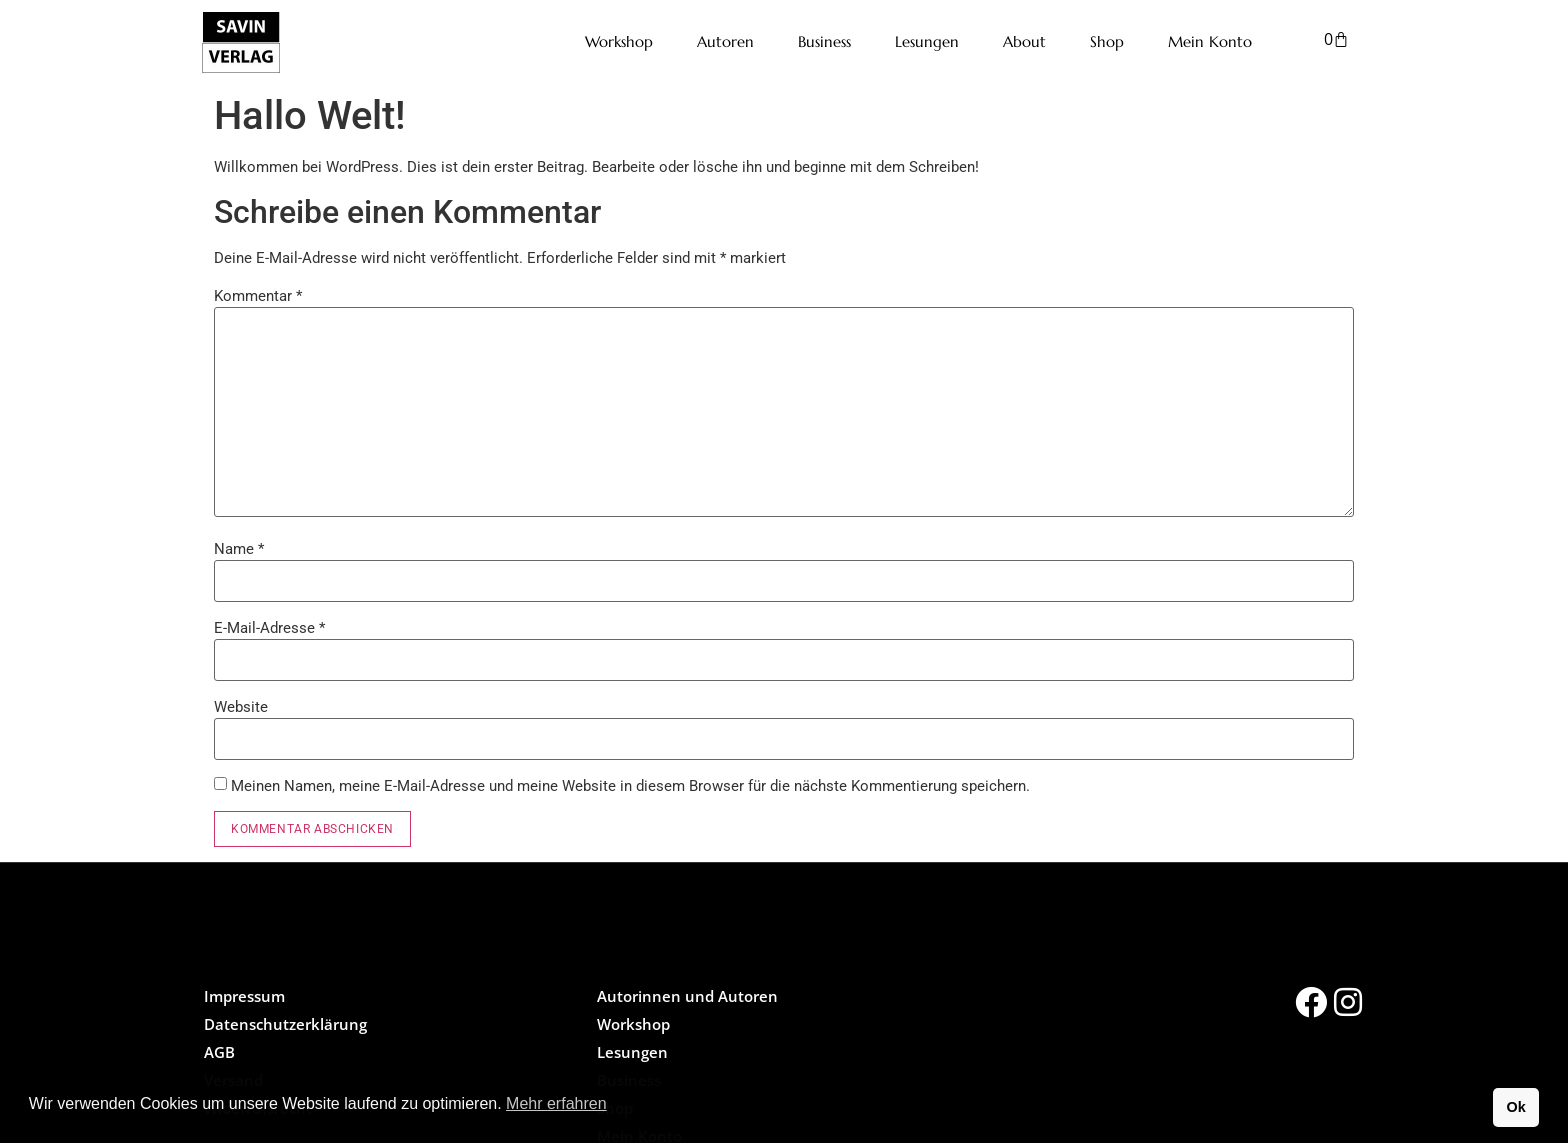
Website (241, 707)
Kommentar (258, 296)
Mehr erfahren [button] (556, 1103)
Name (239, 549)
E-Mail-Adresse (269, 628)
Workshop (619, 41)
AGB (219, 1052)
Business (824, 41)
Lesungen (927, 41)
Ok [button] (1515, 1107)
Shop (1107, 41)
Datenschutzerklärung (285, 1024)
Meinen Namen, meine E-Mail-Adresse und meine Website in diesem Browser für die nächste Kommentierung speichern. (630, 786)
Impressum (244, 996)
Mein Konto (1210, 41)
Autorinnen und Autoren (687, 996)
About (1024, 41)
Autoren (725, 41)
